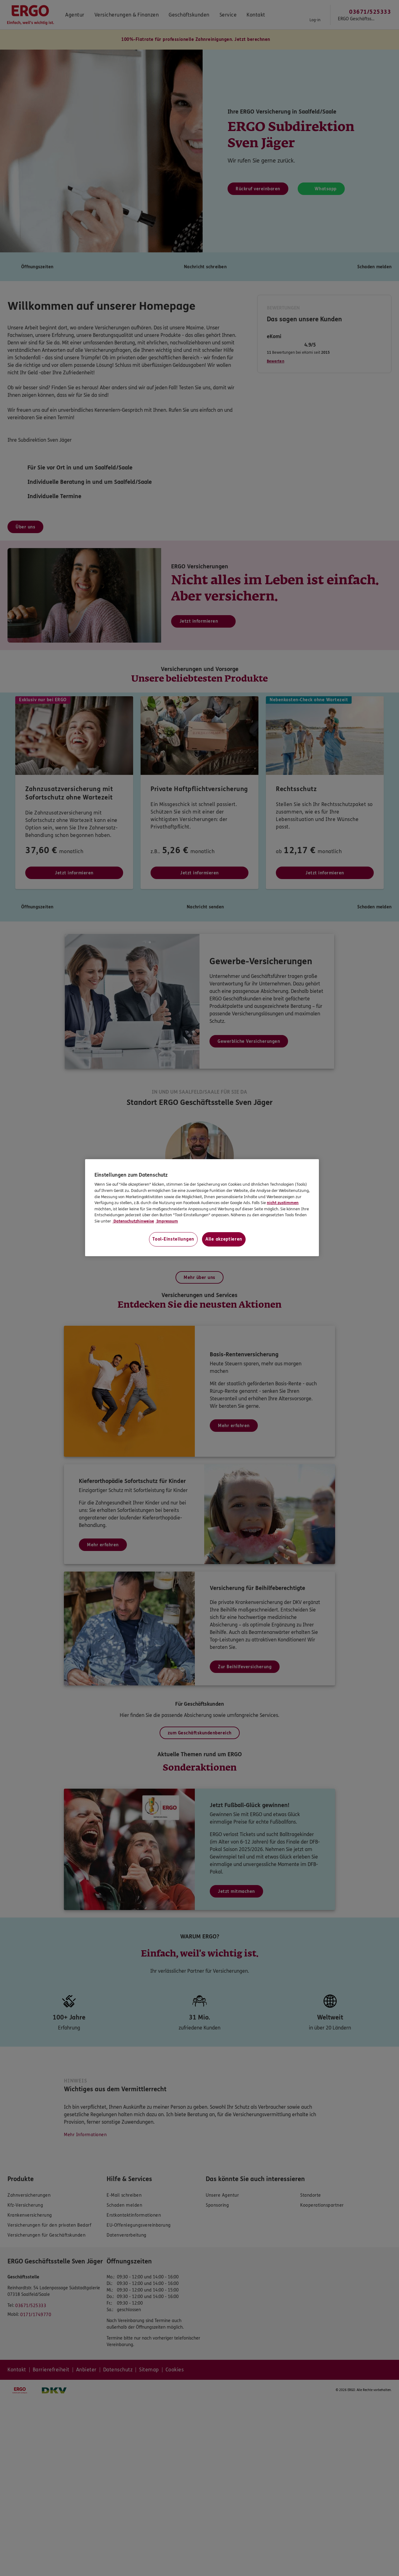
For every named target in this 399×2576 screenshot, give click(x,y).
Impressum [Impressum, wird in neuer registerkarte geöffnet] (167, 1221)
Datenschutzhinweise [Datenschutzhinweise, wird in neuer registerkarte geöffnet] (133, 1221)
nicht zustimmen (283, 1202)
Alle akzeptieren (223, 1239)
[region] (202, 1207)
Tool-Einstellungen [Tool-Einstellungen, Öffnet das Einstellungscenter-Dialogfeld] (173, 1239)
